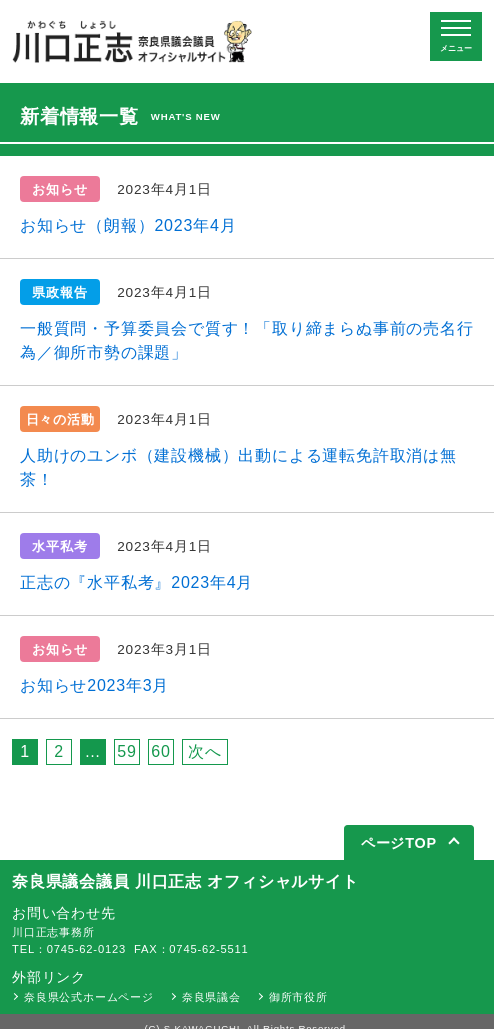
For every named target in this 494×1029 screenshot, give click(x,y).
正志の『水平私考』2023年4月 (136, 582)
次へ (205, 751)
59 (126, 751)
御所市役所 (298, 997)
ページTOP (399, 843)
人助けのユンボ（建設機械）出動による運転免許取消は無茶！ (238, 467)
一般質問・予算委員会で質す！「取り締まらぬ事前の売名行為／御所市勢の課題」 (247, 340)
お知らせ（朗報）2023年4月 (128, 225)
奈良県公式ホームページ (89, 997)
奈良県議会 (211, 997)
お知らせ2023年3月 (94, 685)
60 (160, 751)
